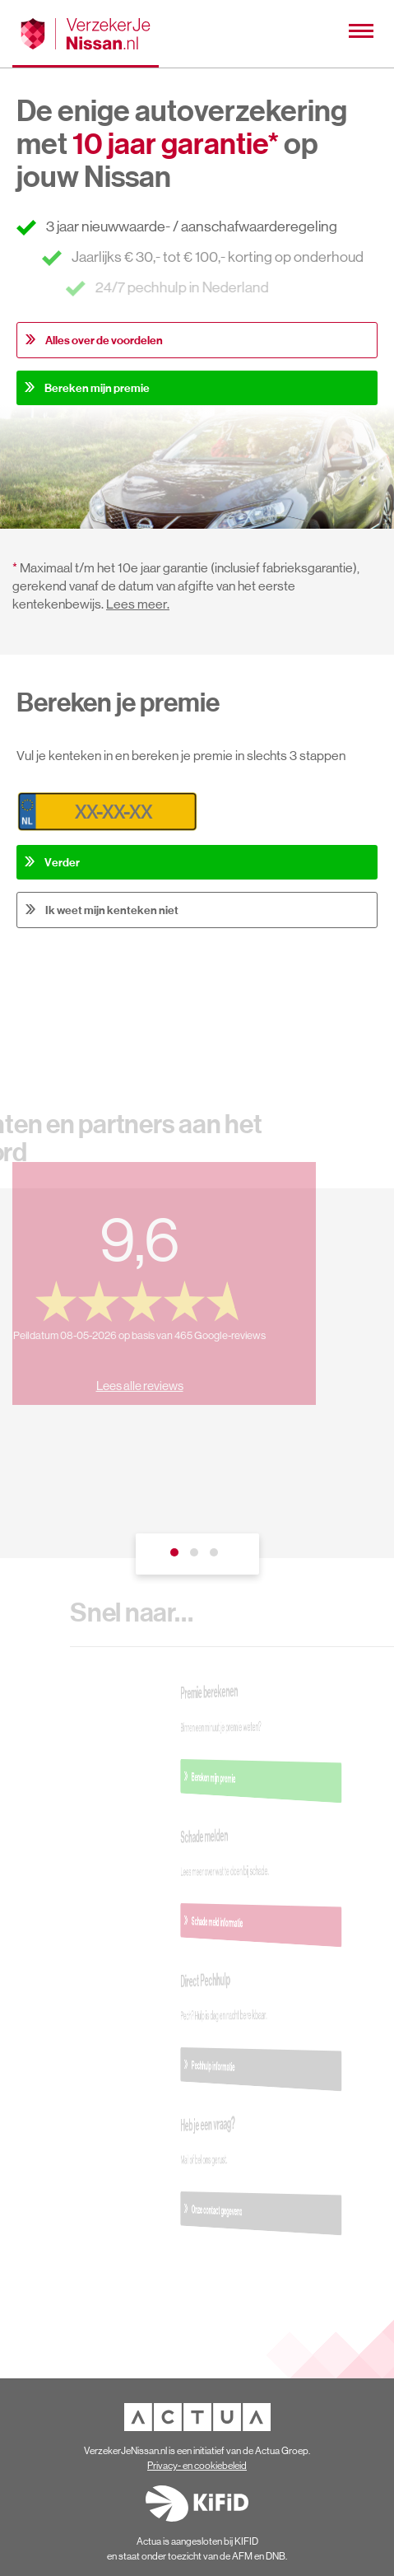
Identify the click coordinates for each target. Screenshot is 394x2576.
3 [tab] (217, 1556)
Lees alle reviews (131, 1377)
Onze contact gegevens (256, 2210)
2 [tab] (197, 1556)
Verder (62, 862)
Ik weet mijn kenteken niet (111, 910)
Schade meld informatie (256, 1922)
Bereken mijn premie (97, 387)
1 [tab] (177, 1556)
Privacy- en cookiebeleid (197, 2465)
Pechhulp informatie (255, 2066)
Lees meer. (137, 604)
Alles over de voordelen (104, 340)
